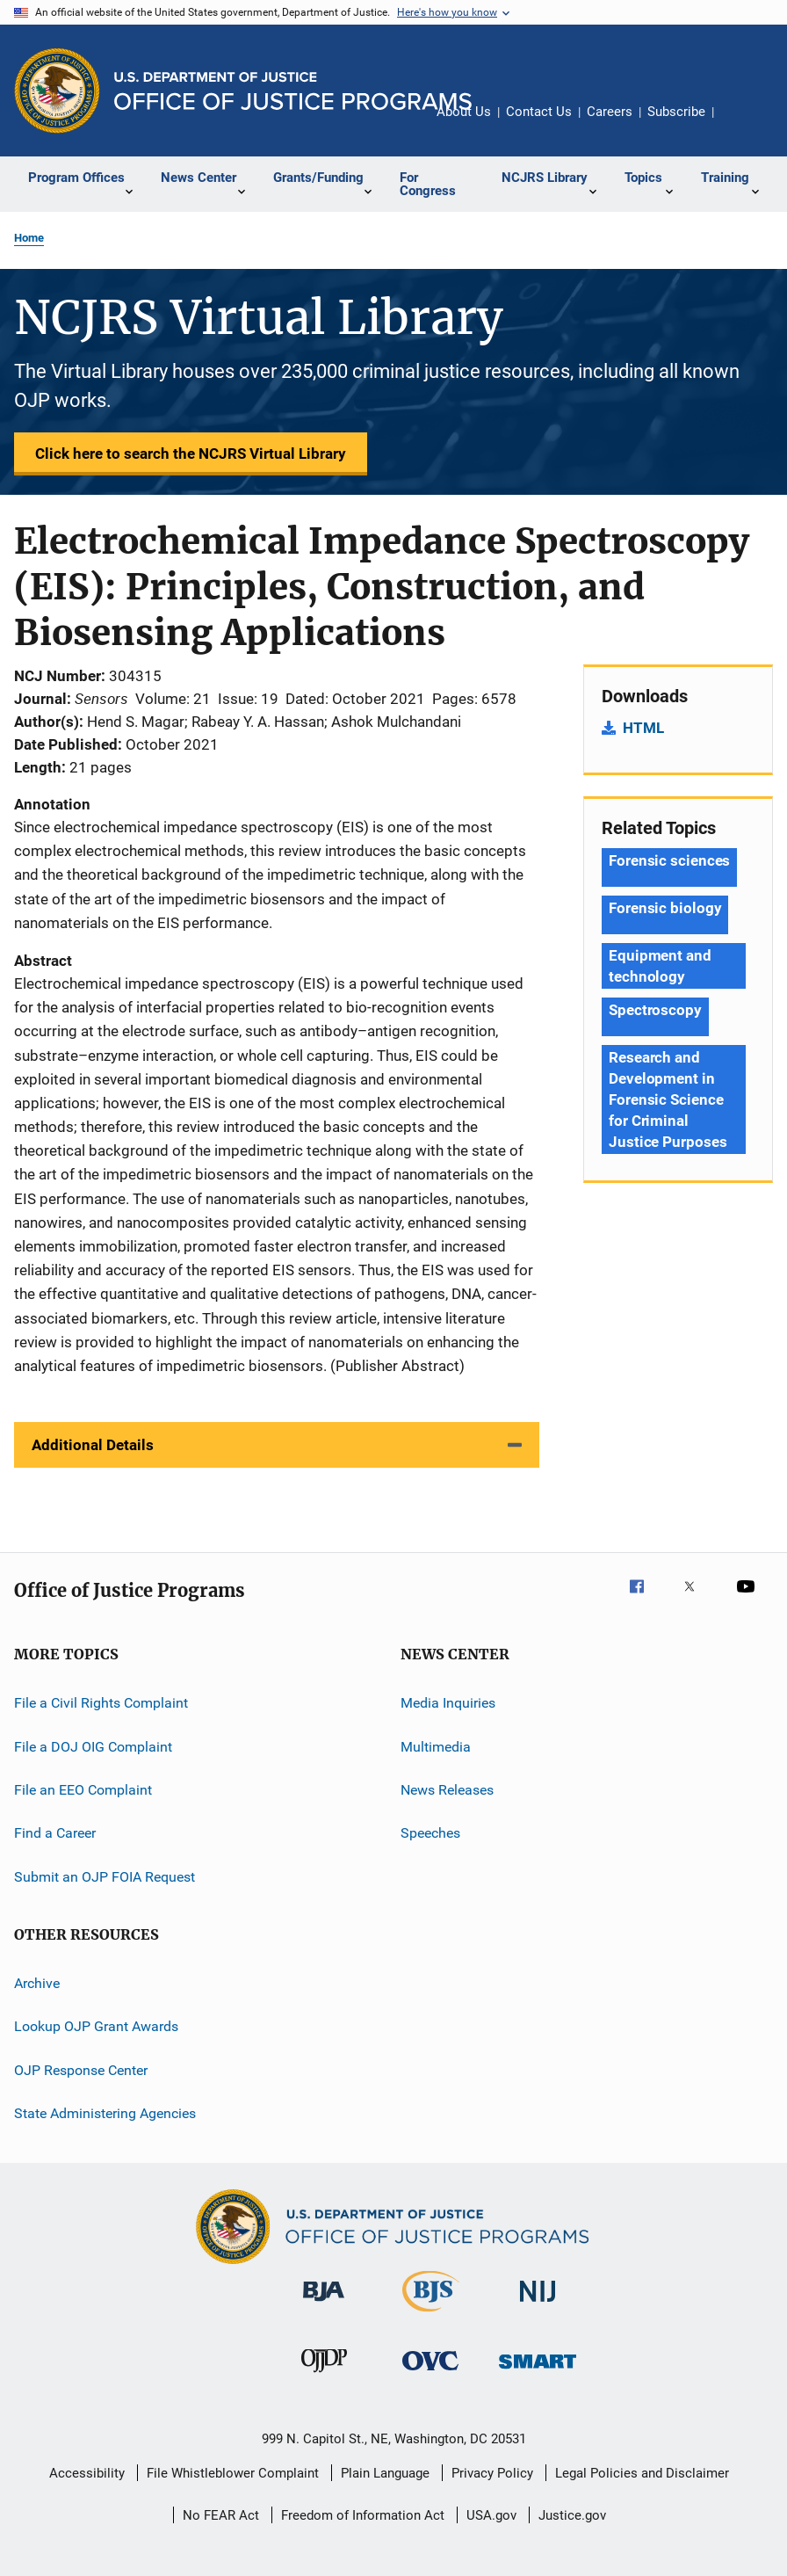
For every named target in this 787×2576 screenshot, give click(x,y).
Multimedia (436, 1746)
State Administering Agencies (105, 2113)
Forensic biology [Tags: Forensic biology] (665, 908)
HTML (643, 728)
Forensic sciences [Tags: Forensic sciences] (669, 860)
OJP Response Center (81, 2069)
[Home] (293, 91)
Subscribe (676, 112)
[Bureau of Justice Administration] (323, 2304)
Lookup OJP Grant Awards (96, 2026)
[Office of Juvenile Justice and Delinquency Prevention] (324, 2376)
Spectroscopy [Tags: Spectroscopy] (655, 1010)
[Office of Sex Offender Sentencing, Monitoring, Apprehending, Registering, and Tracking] (537, 2372)
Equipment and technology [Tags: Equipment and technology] (660, 966)
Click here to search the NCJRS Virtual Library (190, 453)
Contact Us (539, 112)
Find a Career (55, 1833)
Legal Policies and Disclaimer (642, 2473)
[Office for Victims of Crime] (430, 2373)
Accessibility (87, 2473)
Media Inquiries (448, 1702)
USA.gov (491, 2515)
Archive (37, 1983)
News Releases (447, 1789)
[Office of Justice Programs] (57, 90)
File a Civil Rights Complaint (101, 1702)
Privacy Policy (492, 2473)
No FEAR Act (221, 2515)
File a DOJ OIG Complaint (93, 1746)
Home (29, 237)
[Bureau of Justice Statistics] (430, 2315)
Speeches (430, 1833)
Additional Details (93, 1445)
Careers (609, 112)
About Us (464, 112)
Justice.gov (572, 2515)
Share (741, 124)
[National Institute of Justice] (537, 2304)
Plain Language (385, 2473)
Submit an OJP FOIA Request (104, 1876)
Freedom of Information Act (362, 2515)
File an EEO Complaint (83, 1789)
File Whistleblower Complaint (233, 2473)
